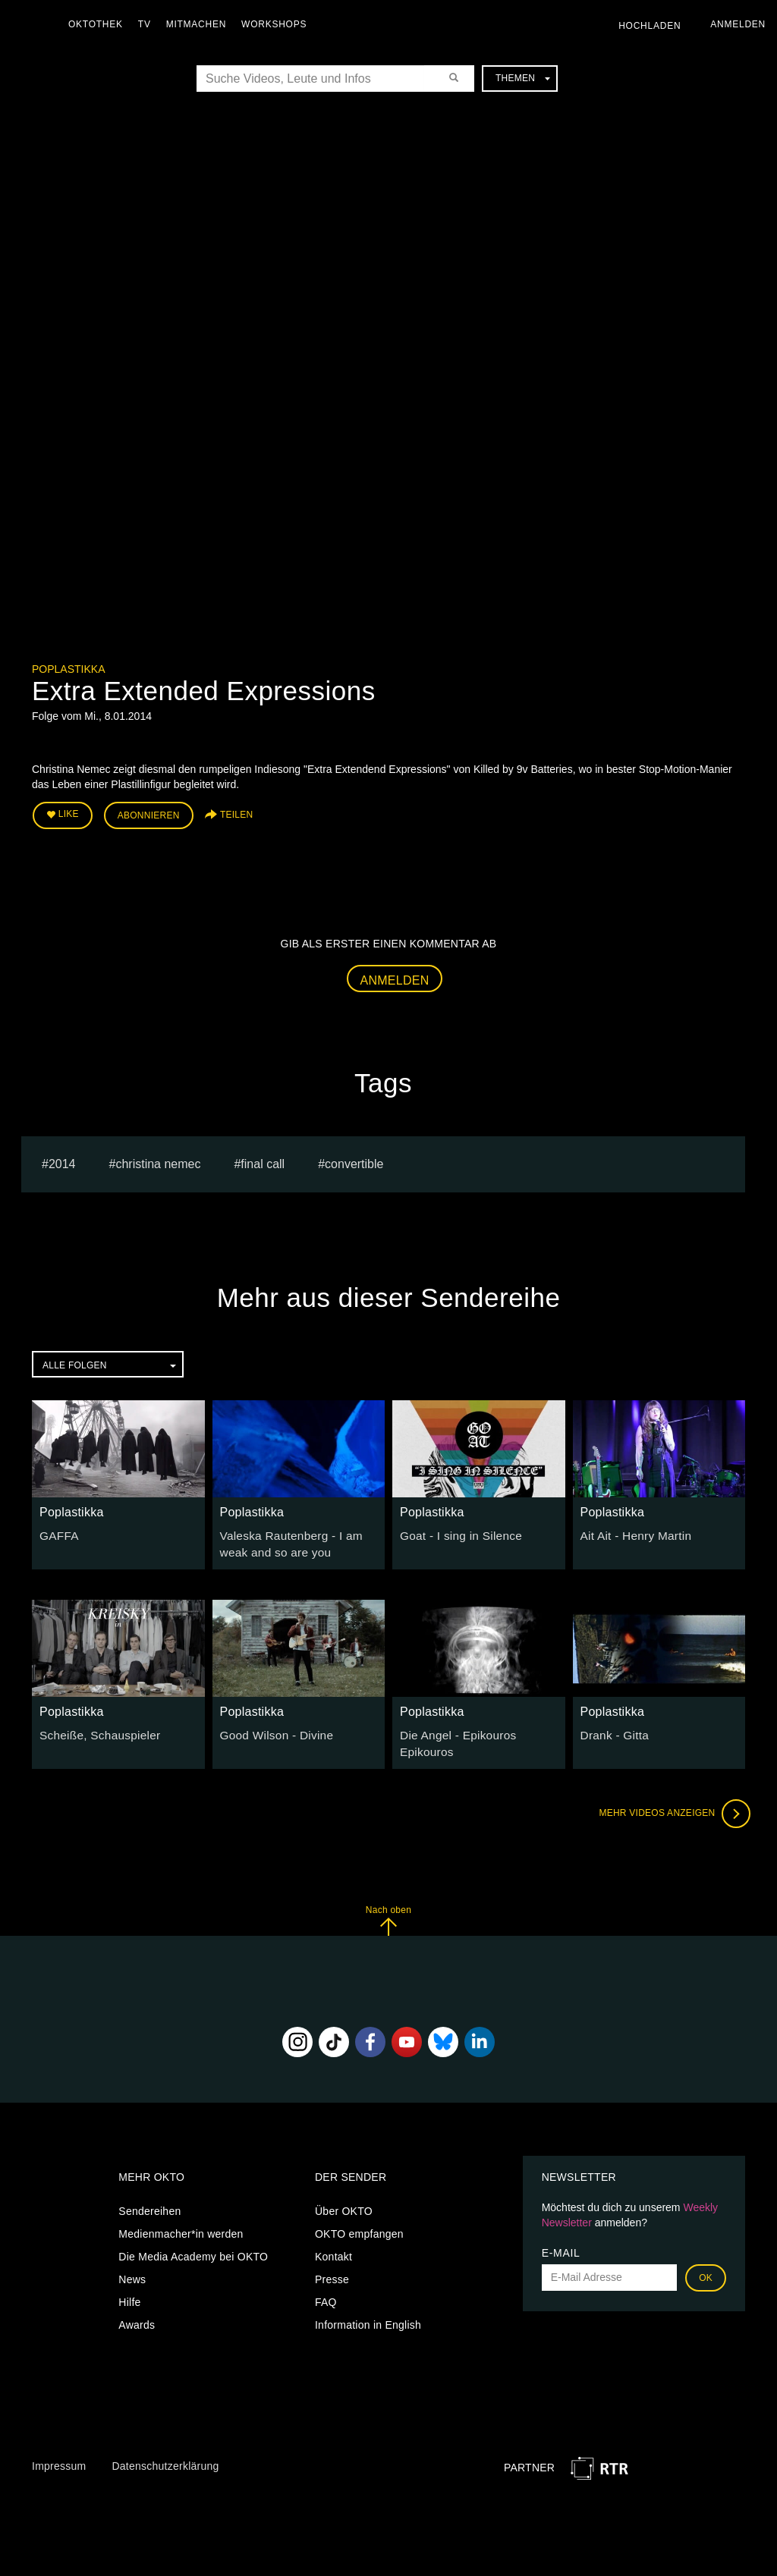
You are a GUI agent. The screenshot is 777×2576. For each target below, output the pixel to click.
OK (706, 2267)
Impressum (59, 2456)
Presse (332, 2269)
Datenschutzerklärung (165, 2456)
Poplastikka (68, 669)
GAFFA (57, 1531)
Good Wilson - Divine (272, 1728)
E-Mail (561, 2242)
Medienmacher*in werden (180, 2223)
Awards (136, 2314)
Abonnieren (149, 813)
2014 (62, 1159)
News (132, 2269)
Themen (522, 78)
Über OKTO (344, 2200)
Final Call (263, 1159)
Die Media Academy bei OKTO (193, 2246)
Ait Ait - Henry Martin (631, 1531)
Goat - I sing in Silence (455, 1531)
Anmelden (394, 975)
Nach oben (388, 1910)
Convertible (354, 1159)
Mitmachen (200, 24)
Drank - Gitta (611, 1728)
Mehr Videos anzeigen (669, 1803)
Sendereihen (149, 2200)
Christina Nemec (157, 1159)
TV (148, 24)
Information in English (368, 2314)
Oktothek (99, 24)
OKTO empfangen (359, 2223)
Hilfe (129, 2291)
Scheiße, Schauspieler (94, 1728)
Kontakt (333, 2246)
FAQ (326, 2291)
